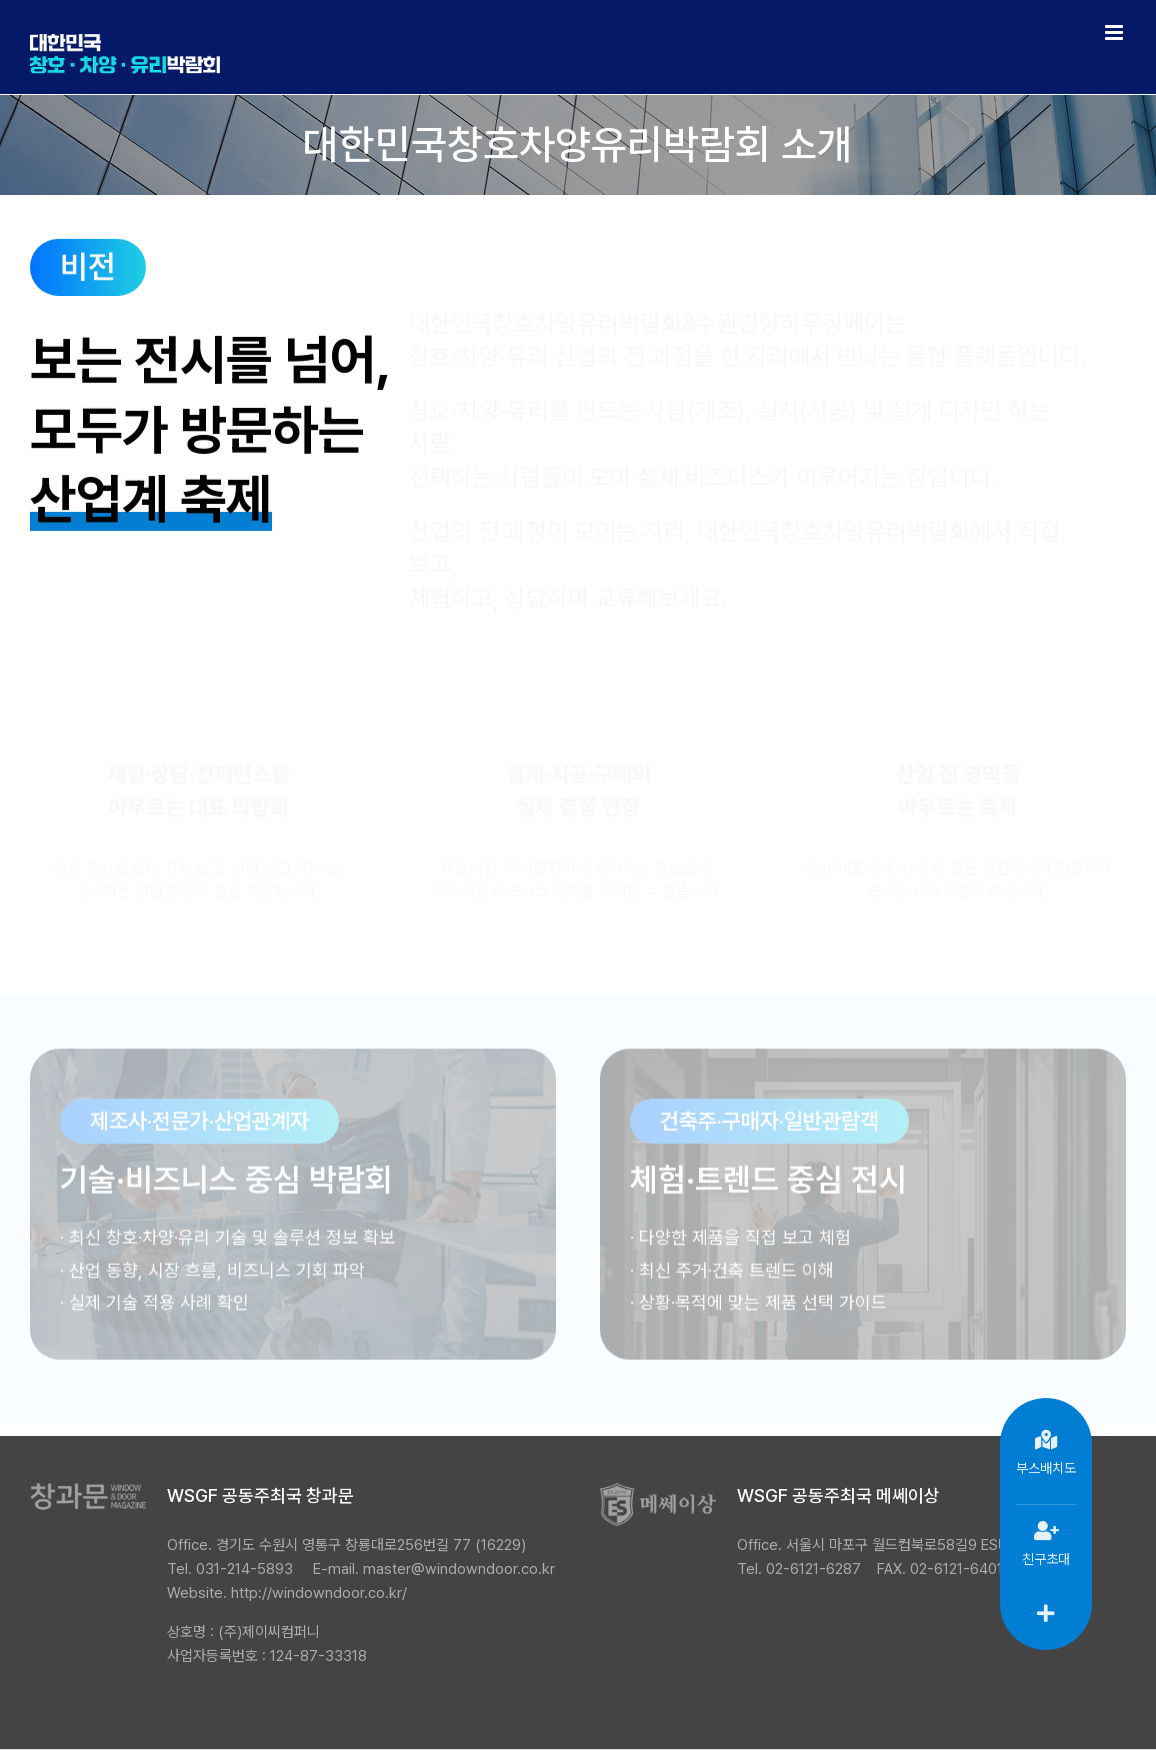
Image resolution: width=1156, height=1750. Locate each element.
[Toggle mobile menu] (1115, 32)
